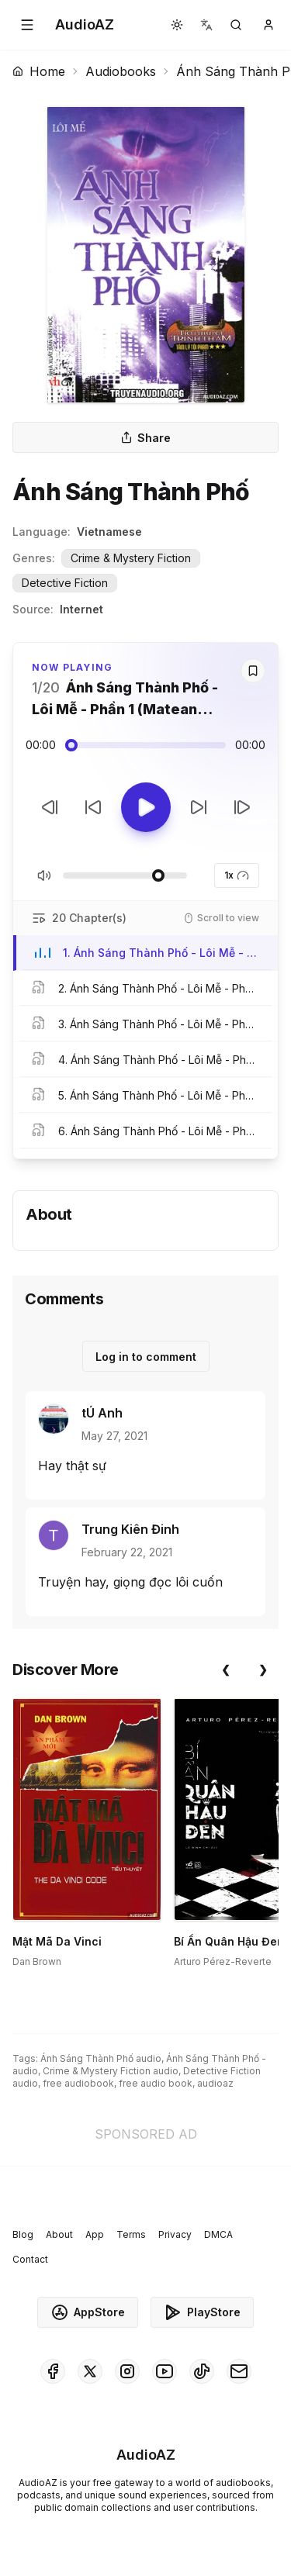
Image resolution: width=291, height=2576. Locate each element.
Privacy (175, 2234)
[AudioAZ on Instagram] (127, 2371)
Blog (22, 2234)
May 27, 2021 (114, 1435)
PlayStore (202, 2312)
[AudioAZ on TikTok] (201, 2371)
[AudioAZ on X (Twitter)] (90, 2371)
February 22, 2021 (126, 1552)
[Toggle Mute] (44, 875)
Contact (30, 2259)
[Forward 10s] (198, 807)
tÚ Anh (102, 1413)
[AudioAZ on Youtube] (164, 2371)
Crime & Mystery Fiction (131, 558)
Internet (81, 609)
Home (38, 71)
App (94, 2234)
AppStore (87, 2312)
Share (145, 437)
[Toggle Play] (146, 807)
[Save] (253, 670)
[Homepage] (84, 24)
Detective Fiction (65, 582)
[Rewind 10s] (93, 807)
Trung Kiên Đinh (130, 1529)
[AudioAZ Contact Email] (239, 2371)
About (59, 2234)
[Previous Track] (49, 807)
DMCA (218, 2234)
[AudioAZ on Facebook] (52, 2371)
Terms (131, 2234)
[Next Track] (242, 807)
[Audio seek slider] (145, 745)
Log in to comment (145, 1356)
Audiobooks (120, 71)
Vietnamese (109, 531)
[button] (27, 24)
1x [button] (236, 875)
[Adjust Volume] (125, 875)
